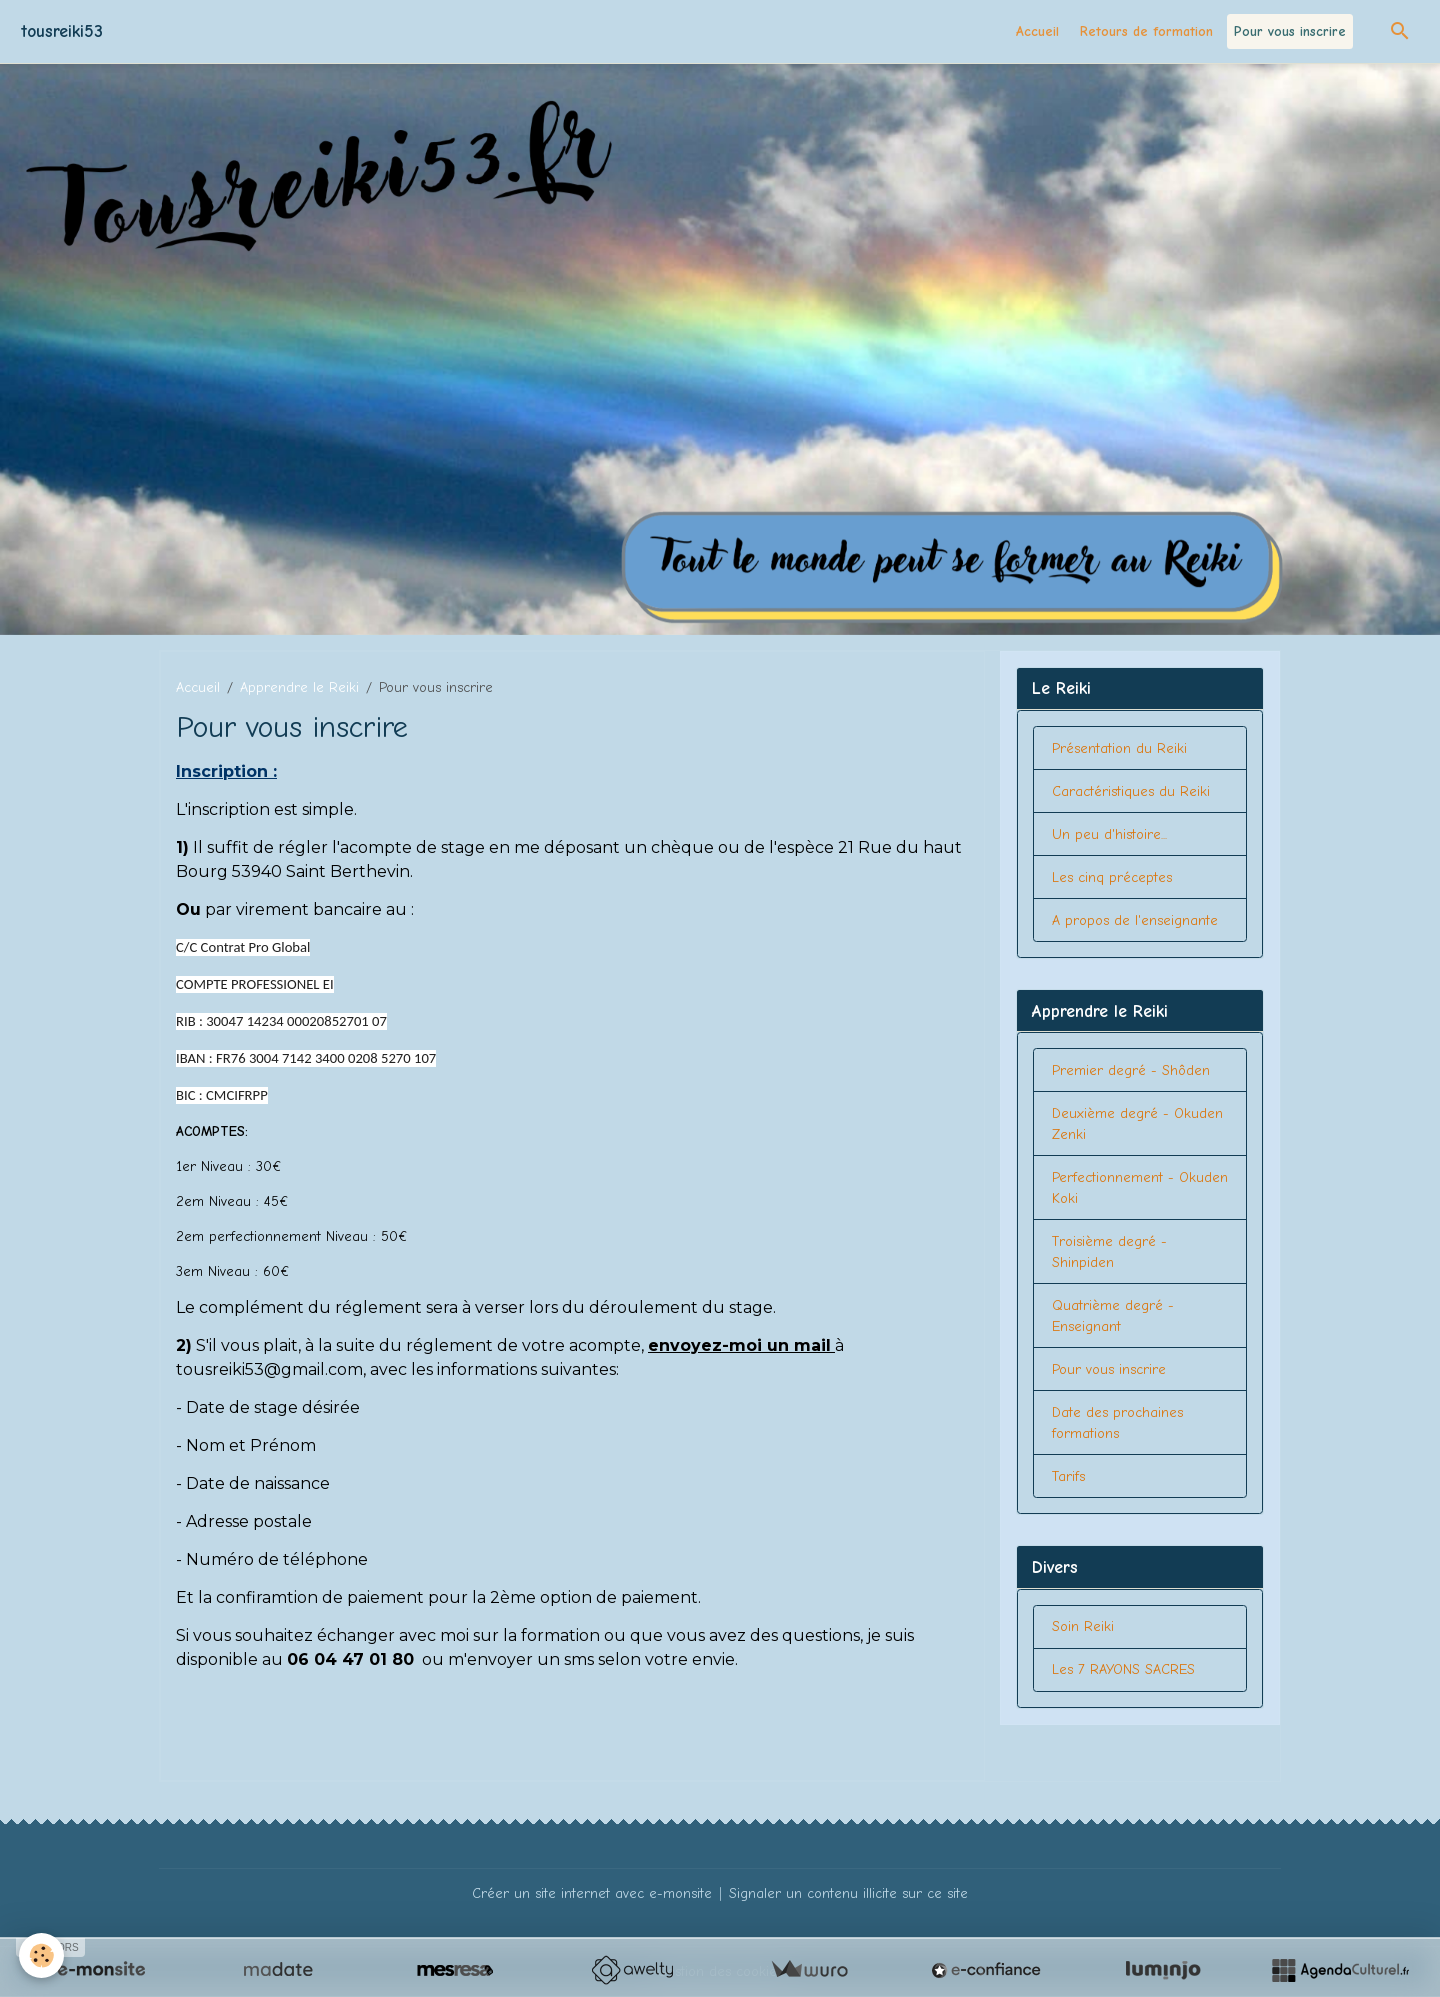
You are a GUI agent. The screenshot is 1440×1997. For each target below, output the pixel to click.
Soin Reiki (1083, 1626)
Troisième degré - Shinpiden (1109, 1252)
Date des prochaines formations (1117, 1423)
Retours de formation (1146, 31)
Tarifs (1068, 1476)
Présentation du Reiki (1119, 748)
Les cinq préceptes (1112, 877)
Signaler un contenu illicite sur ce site (848, 1893)
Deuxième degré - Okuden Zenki (1137, 1124)
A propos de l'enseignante (1135, 920)
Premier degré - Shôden (1131, 1070)
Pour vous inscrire (1290, 31)
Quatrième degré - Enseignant (1113, 1316)
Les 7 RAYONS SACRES (1123, 1669)
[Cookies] (42, 1955)
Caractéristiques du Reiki (1131, 791)
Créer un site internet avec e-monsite (592, 1893)
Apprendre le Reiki (299, 687)
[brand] (62, 31)
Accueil (1037, 31)
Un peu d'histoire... (1109, 834)
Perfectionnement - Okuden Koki (1140, 1188)
